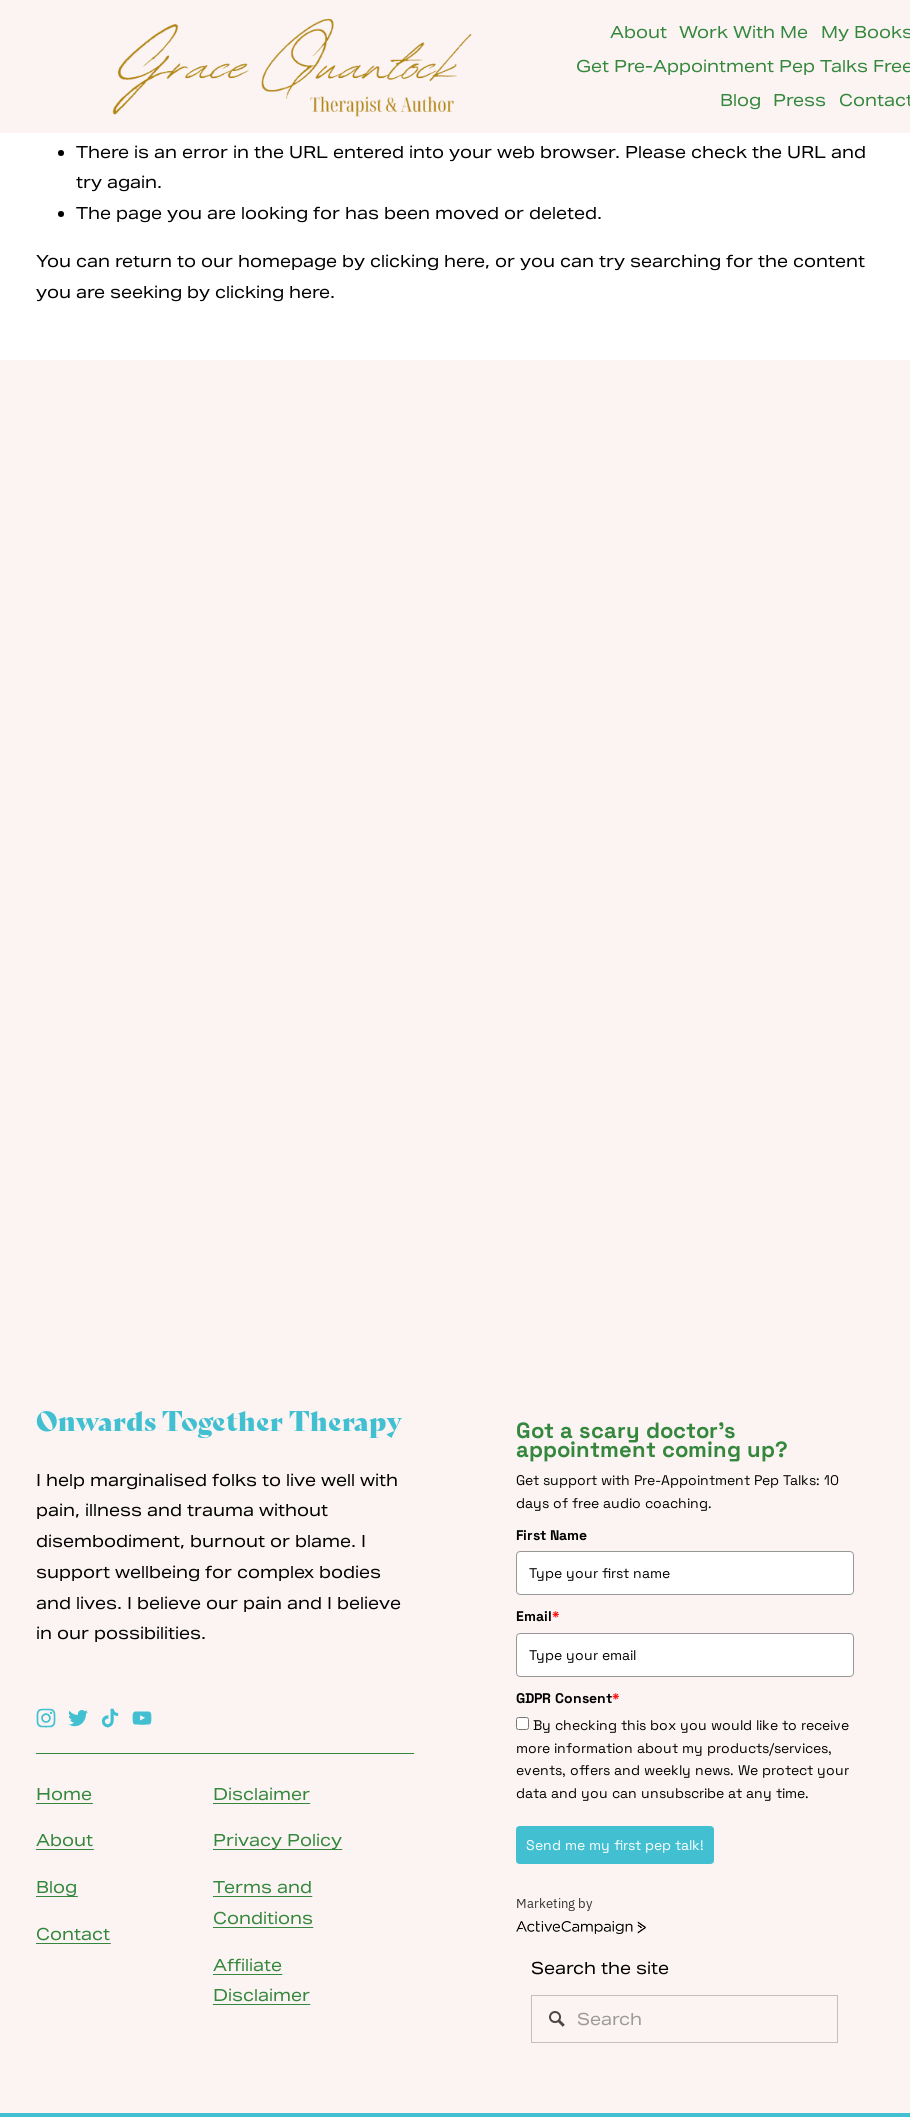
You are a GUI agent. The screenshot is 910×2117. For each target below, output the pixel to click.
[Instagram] (46, 1718)
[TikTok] (110, 1718)
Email (538, 1616)
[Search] (684, 2019)
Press (799, 100)
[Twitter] (78, 1718)
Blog (740, 100)
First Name (551, 1535)
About (638, 32)
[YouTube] (142, 1718)
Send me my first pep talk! (615, 1845)
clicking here (427, 261)
